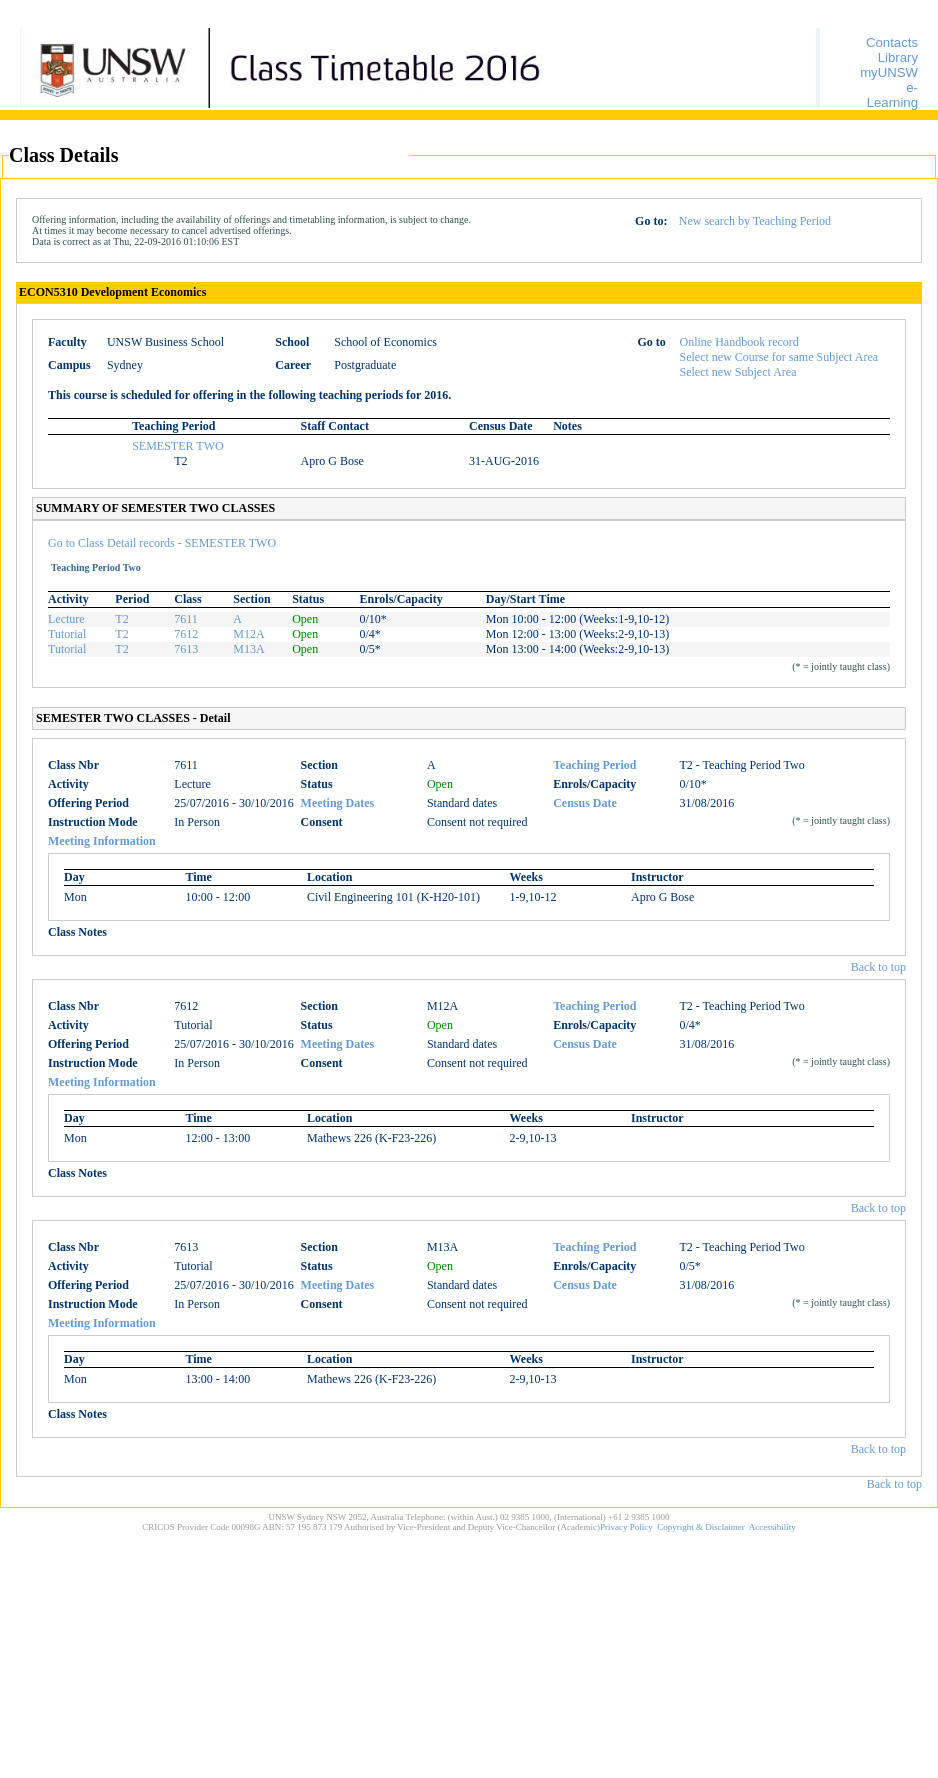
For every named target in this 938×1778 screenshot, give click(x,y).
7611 (186, 619)
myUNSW (889, 72)
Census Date (585, 803)
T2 (121, 619)
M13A (248, 649)
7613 (186, 649)
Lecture (66, 619)
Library (898, 57)
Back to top (878, 967)
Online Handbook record (739, 342)
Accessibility (772, 1527)
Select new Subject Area (738, 372)
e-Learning (892, 95)
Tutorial (67, 634)
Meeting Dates (338, 803)
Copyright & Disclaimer (701, 1527)
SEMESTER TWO (177, 446)
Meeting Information (102, 841)
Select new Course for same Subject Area (779, 357)
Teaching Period (594, 765)
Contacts (892, 42)
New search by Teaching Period (755, 221)
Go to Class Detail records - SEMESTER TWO (162, 543)
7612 (186, 634)
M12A (248, 634)
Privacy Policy (626, 1527)
